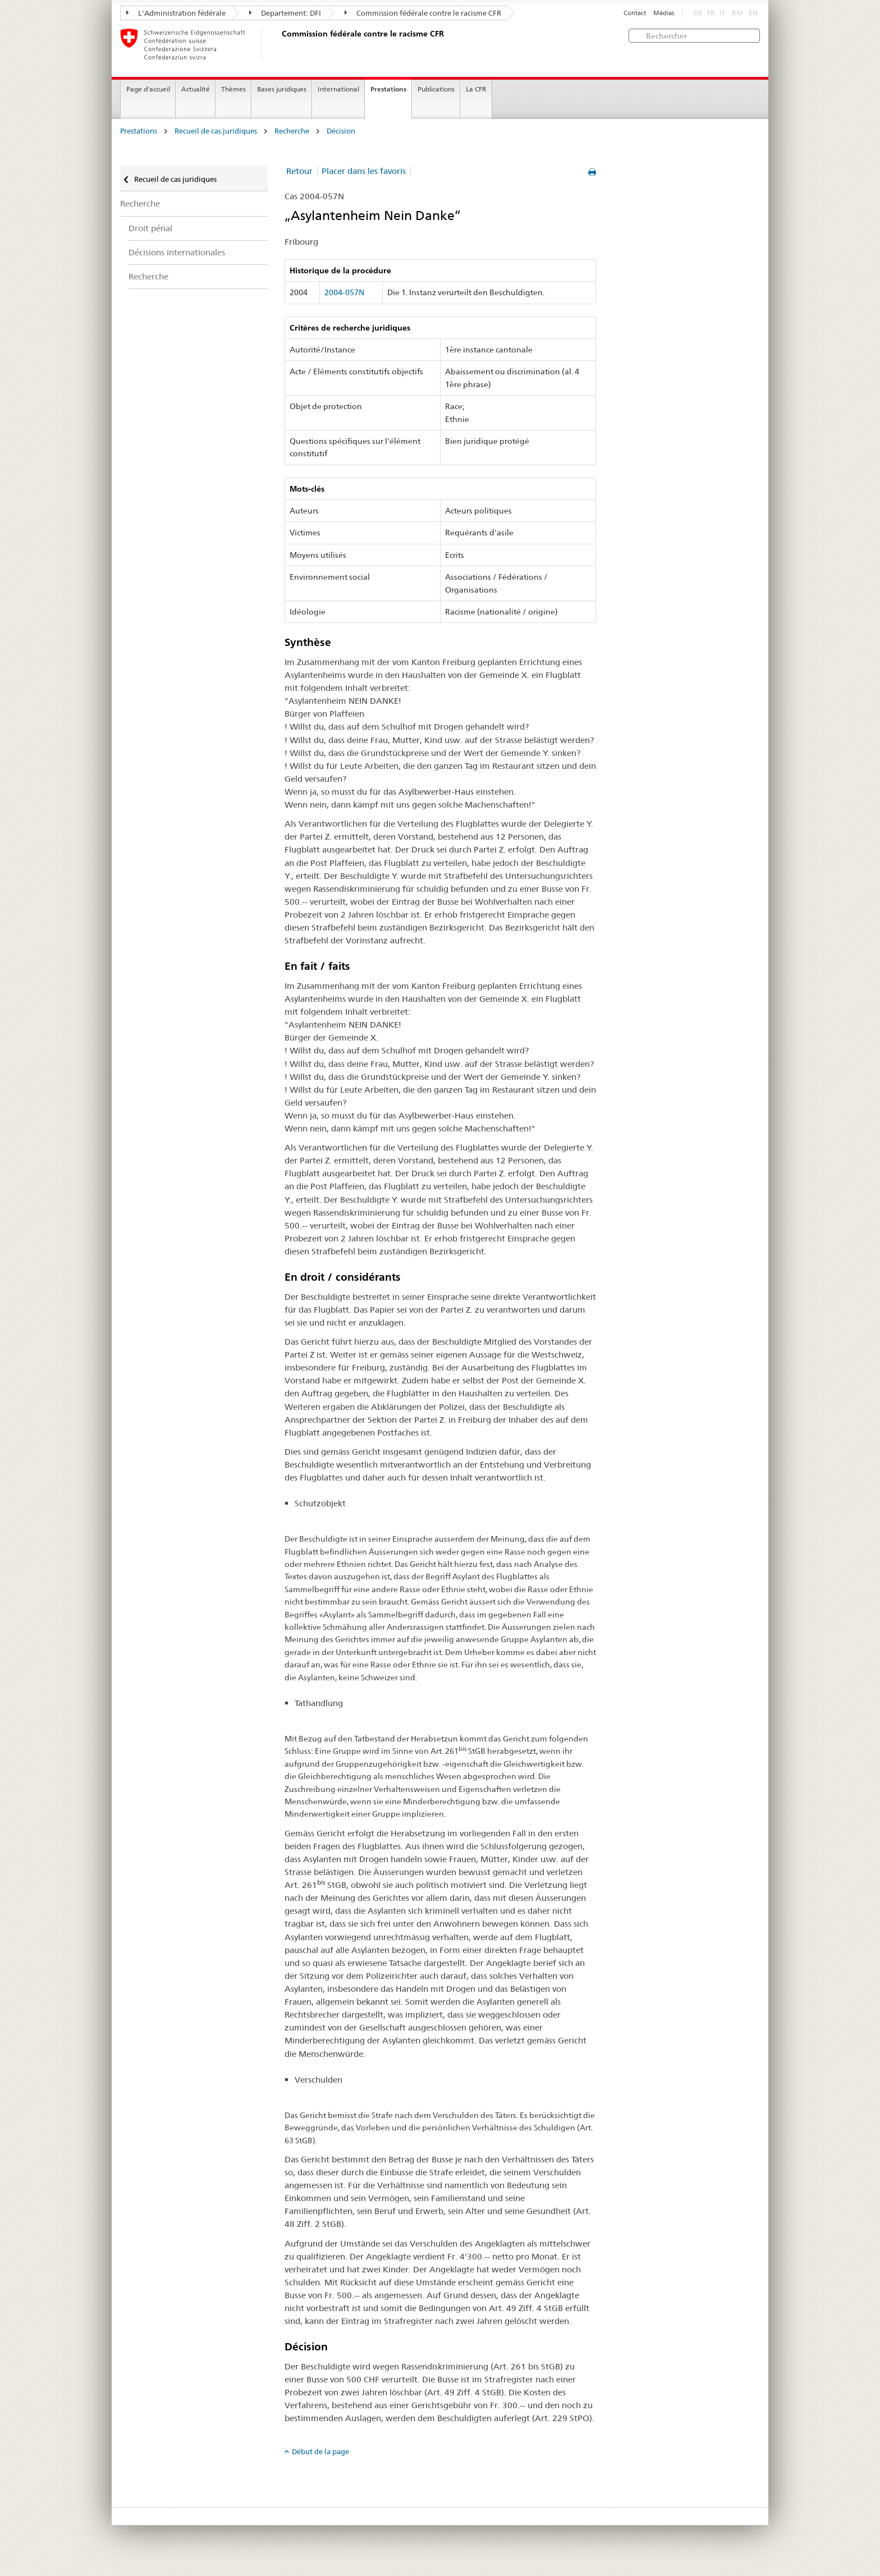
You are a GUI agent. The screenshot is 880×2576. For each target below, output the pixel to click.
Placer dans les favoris (364, 171)
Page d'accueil (148, 89)
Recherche (291, 131)
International (338, 89)
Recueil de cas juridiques (216, 131)
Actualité (195, 89)
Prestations (388, 89)
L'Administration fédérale (176, 12)
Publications (436, 89)
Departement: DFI (285, 12)
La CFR (476, 89)
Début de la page (320, 2451)
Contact (635, 13)
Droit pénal (150, 228)
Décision (341, 131)
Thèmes (233, 89)
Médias (663, 13)
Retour (299, 171)
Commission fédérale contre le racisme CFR (423, 12)
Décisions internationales (177, 252)
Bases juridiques (281, 89)
